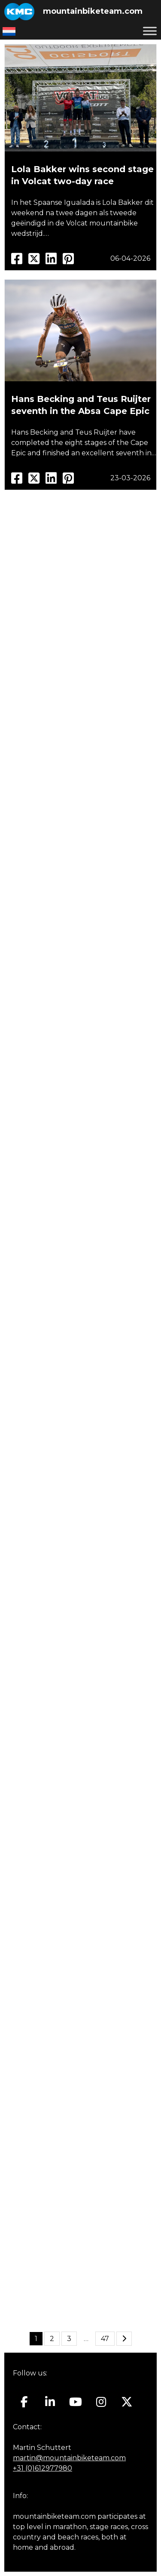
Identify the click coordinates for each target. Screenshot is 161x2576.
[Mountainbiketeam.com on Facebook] (24, 2402)
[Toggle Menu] (150, 31)
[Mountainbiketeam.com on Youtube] (75, 2402)
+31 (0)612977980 (42, 2468)
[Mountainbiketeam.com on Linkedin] (50, 2402)
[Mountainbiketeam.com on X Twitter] (126, 2402)
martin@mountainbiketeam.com (69, 2458)
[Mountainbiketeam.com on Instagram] (101, 2402)
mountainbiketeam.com (93, 11)
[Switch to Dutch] (9, 31)
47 (105, 2339)
